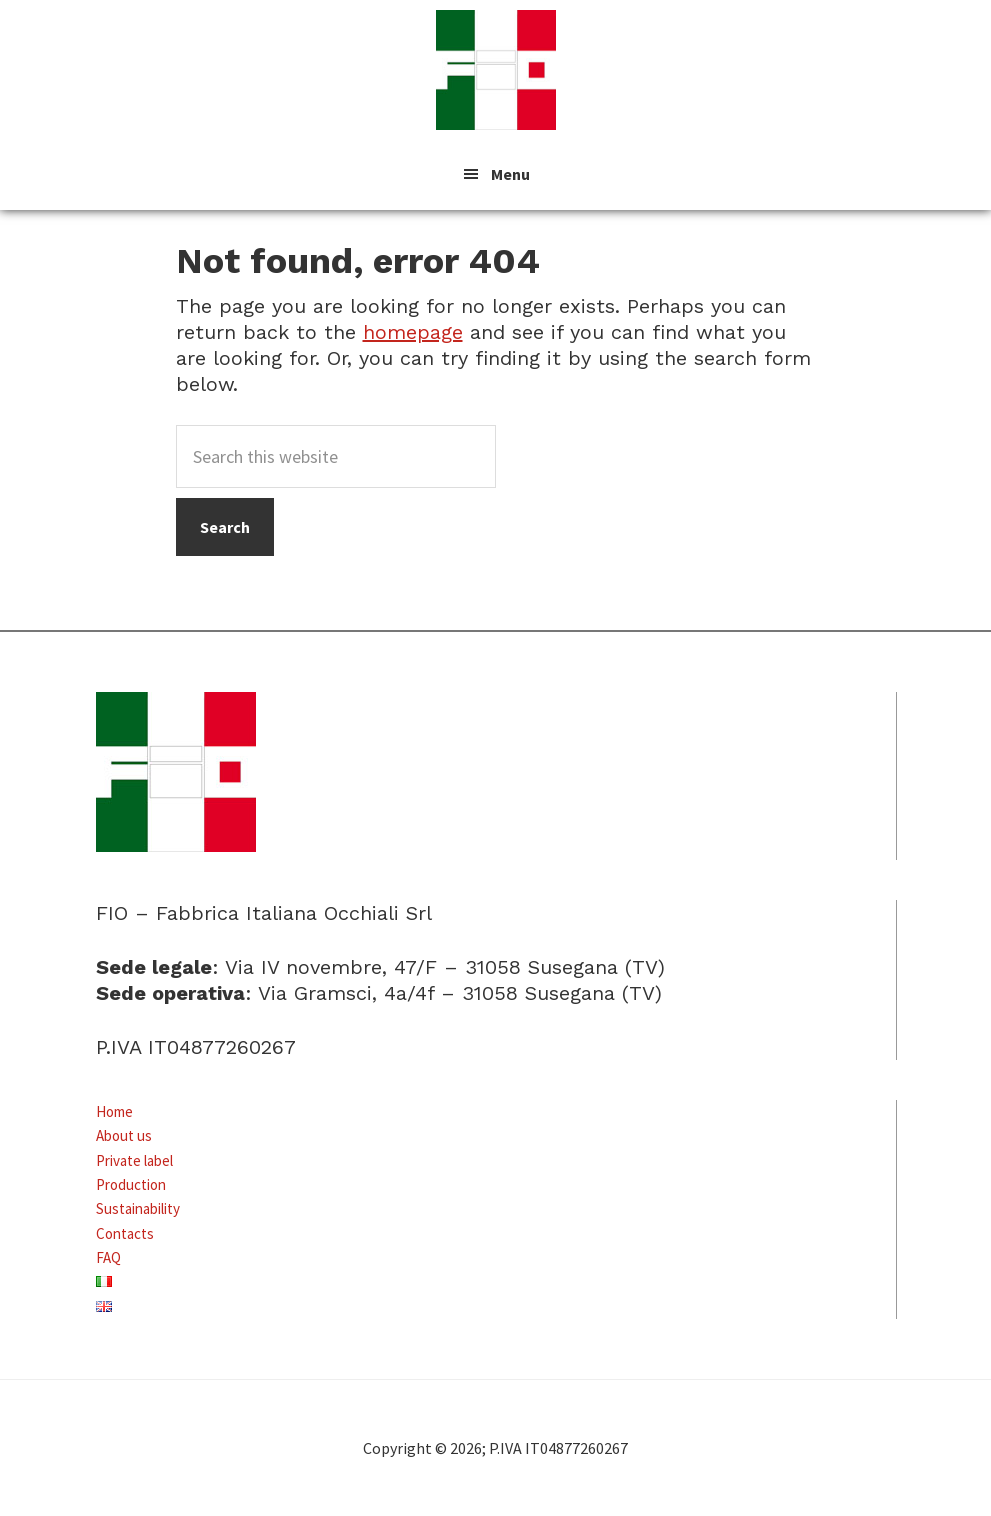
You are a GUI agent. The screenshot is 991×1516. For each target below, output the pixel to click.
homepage (413, 332)
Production (131, 1184)
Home (114, 1111)
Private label (134, 1160)
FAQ (108, 1257)
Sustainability (138, 1208)
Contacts (125, 1233)
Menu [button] (510, 174)
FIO (496, 70)
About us (124, 1135)
